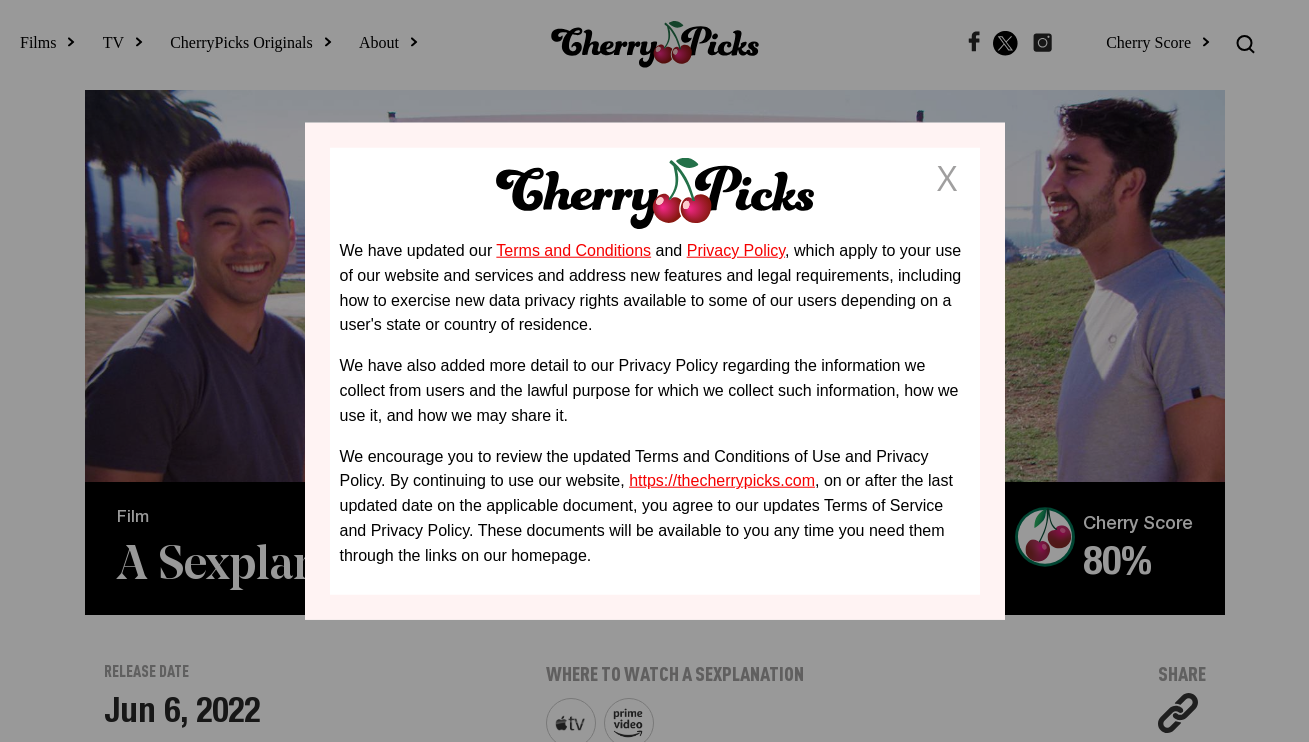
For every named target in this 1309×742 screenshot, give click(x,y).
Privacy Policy (736, 250)
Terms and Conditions (573, 250)
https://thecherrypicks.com (722, 480)
